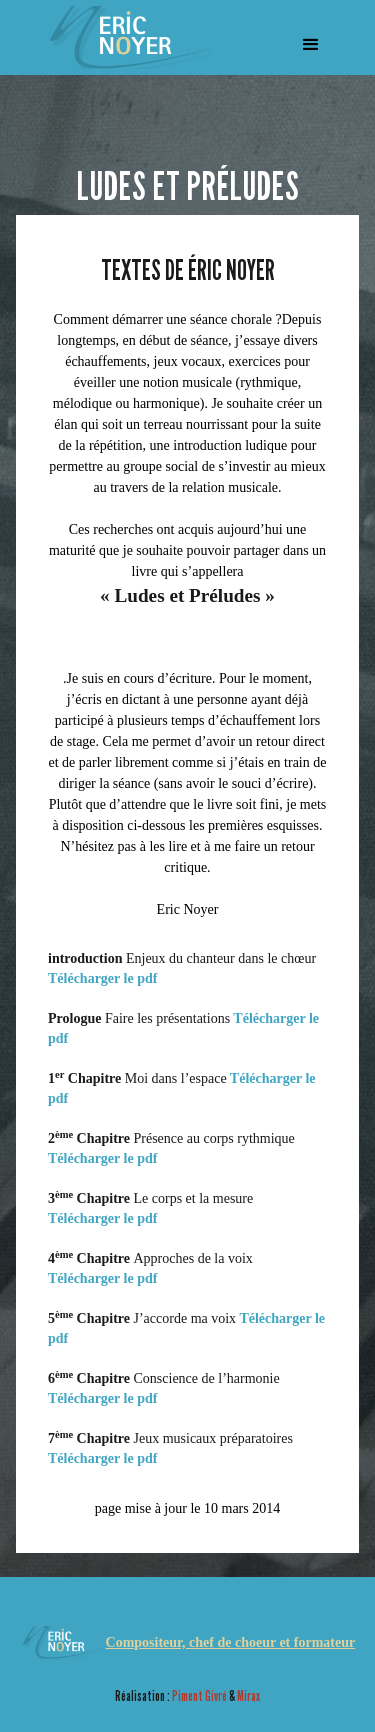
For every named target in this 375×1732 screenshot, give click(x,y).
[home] (124, 37)
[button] (311, 45)
